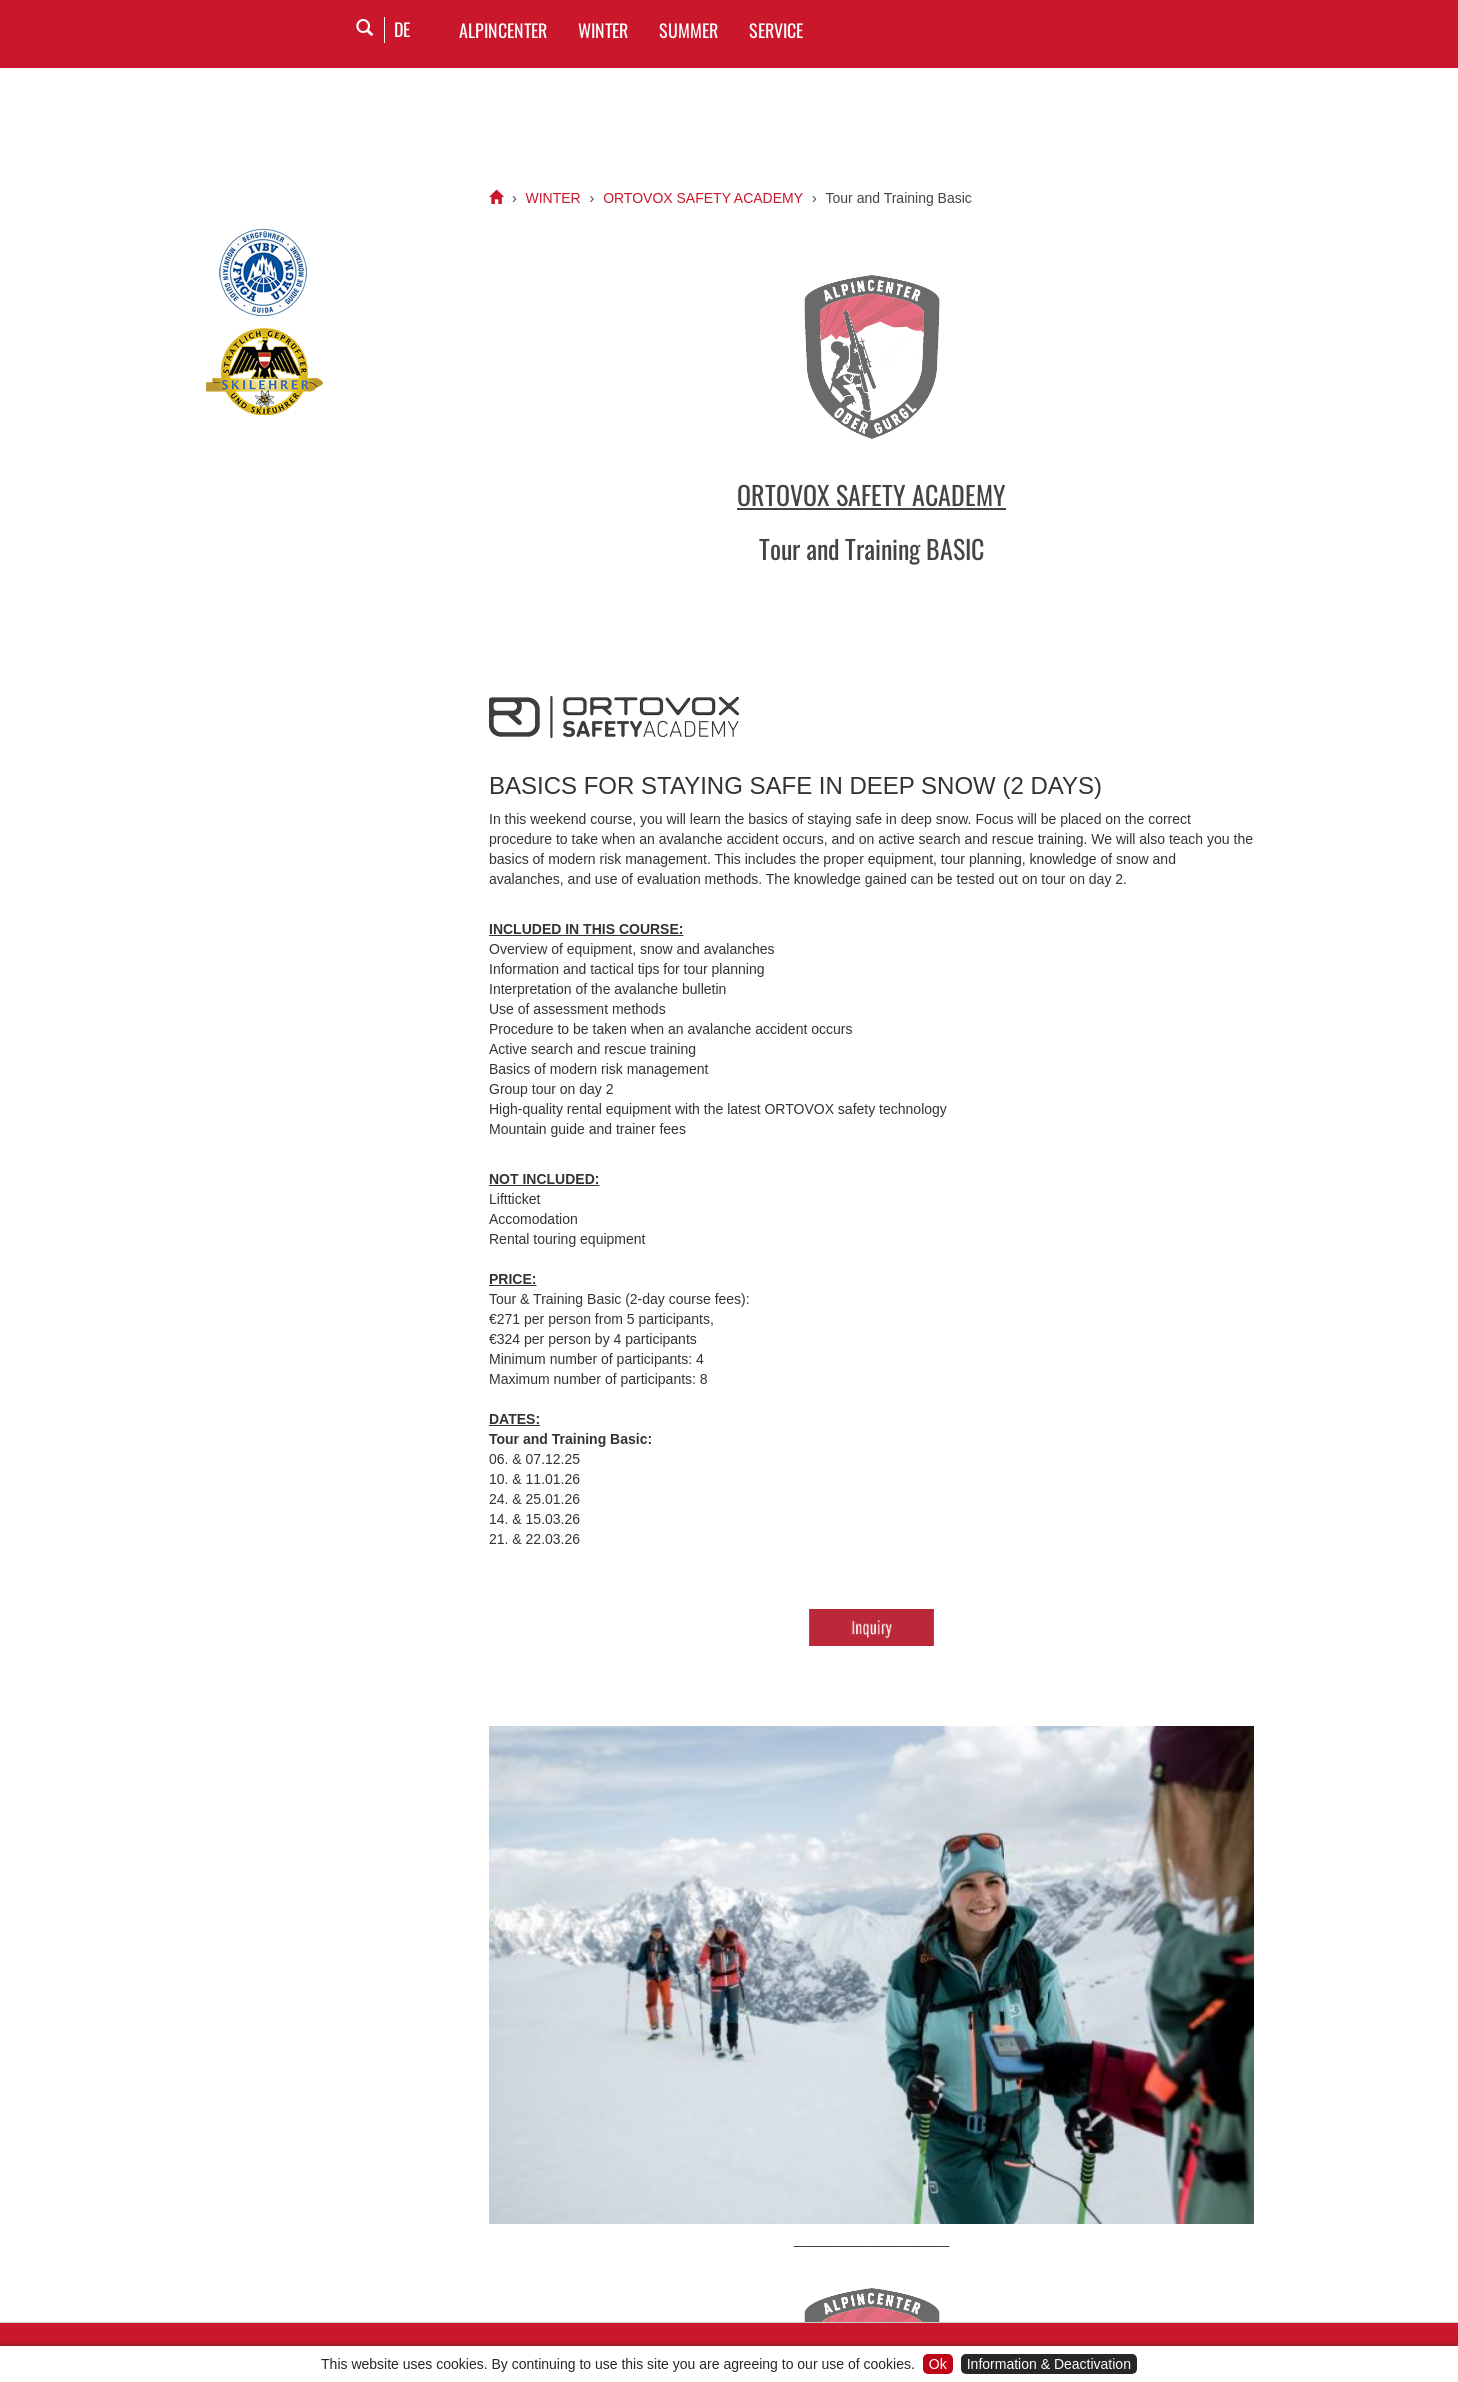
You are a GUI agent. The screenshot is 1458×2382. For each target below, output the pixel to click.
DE (402, 29)
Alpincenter (503, 30)
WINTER (603, 30)
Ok (938, 2364)
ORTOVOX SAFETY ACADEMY (703, 198)
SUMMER (688, 30)
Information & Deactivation (1049, 2364)
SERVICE (776, 30)
